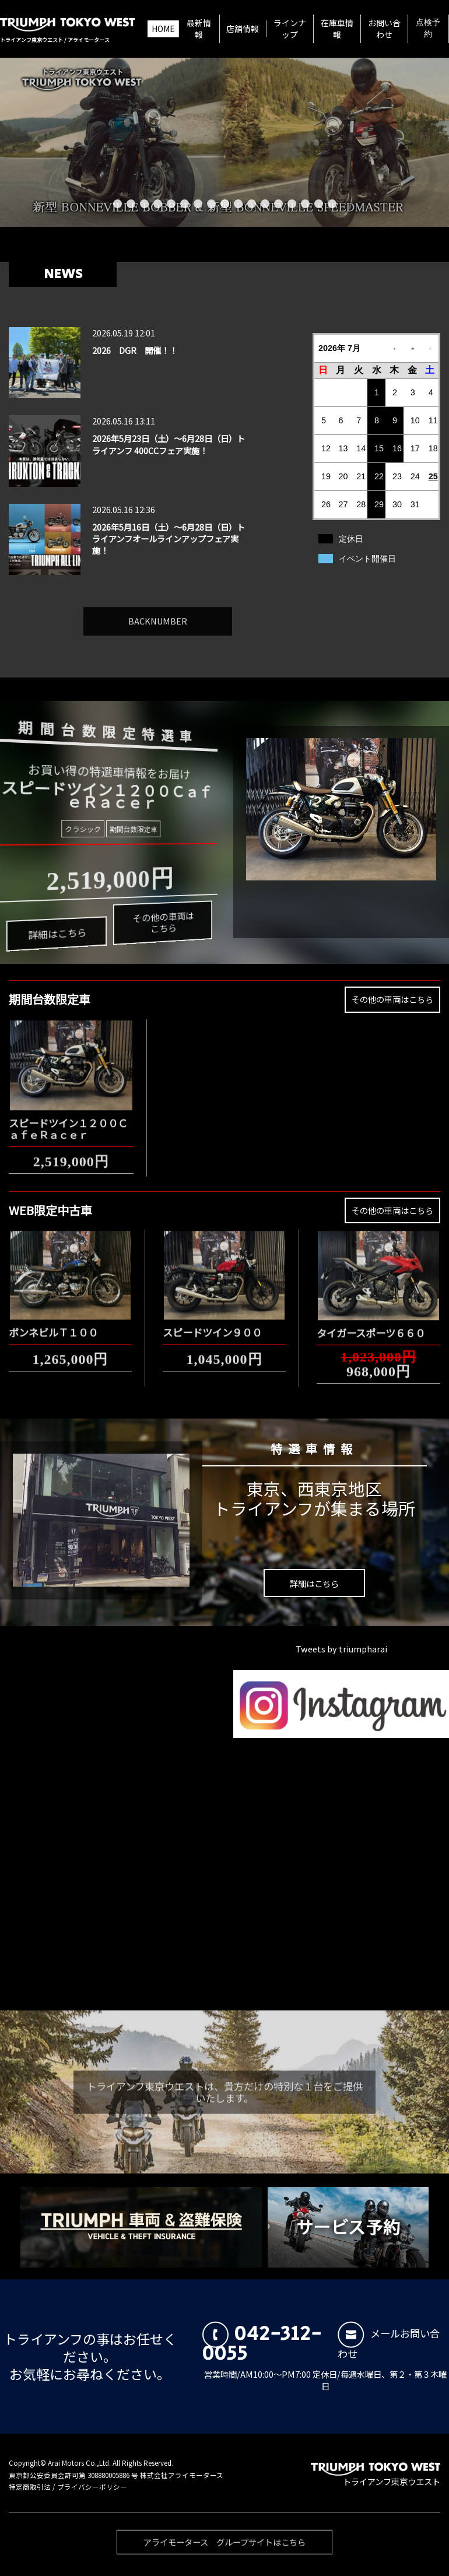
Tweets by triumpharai (341, 1649)
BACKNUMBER (157, 614)
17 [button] (332, 203)
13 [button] (278, 203)
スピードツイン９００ (212, 1325)
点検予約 (428, 28)
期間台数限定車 (132, 828)
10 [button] (238, 203)
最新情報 (199, 28)
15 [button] (305, 203)
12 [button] (265, 203)
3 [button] (144, 203)
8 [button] (211, 203)
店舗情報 (242, 28)
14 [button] (291, 203)
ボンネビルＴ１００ (53, 1325)
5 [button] (171, 203)
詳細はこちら (56, 936)
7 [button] (198, 203)
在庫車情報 (337, 28)
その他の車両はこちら (160, 919)
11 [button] (251, 203)
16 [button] (318, 203)
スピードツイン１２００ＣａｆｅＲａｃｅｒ (68, 1121)
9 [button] (224, 203)
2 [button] (131, 203)
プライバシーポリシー (92, 2486)
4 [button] (157, 203)
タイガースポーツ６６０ (371, 1325)
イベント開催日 (367, 558)
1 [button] (117, 203)
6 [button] (184, 203)
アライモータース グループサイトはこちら (224, 2549)
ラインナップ (289, 28)
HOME (163, 28)
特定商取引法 (30, 2486)
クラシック (83, 828)
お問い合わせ (384, 28)
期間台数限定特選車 (103, 730)
